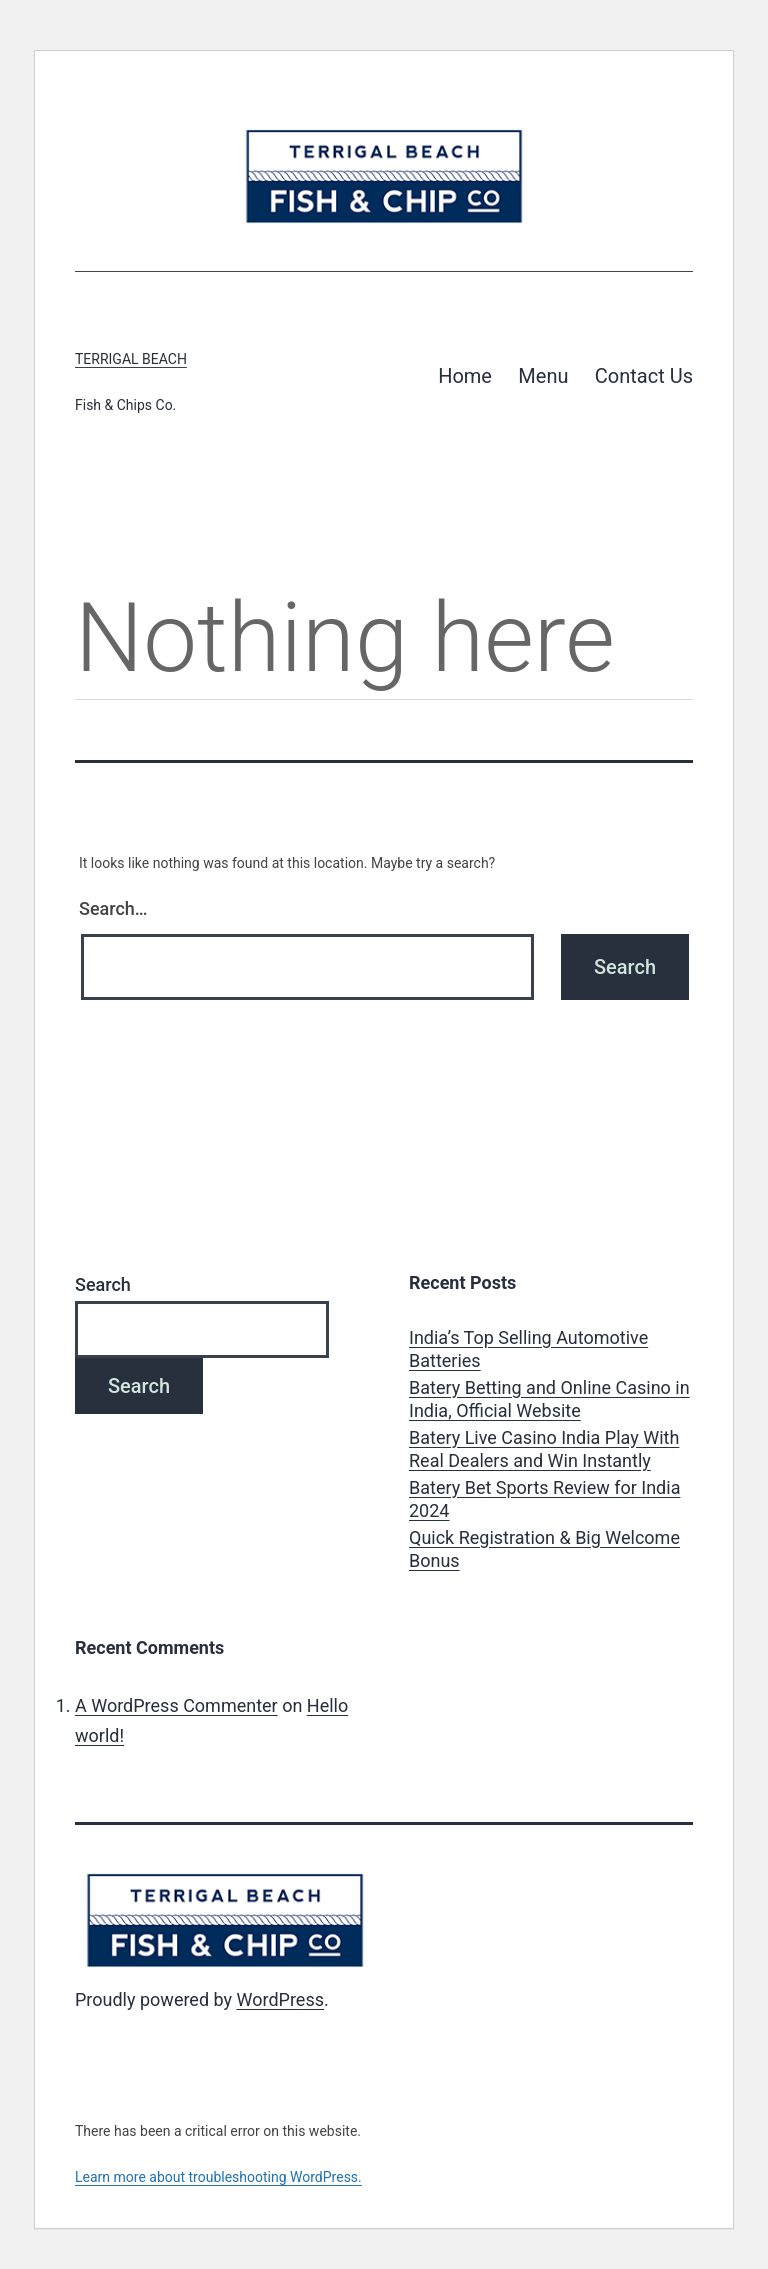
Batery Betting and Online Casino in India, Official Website (549, 1399)
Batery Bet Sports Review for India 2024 (544, 1499)
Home (465, 376)
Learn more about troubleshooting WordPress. (218, 2177)
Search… (113, 908)
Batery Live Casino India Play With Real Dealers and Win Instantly (544, 1449)
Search (103, 1284)
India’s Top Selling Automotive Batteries (528, 1349)
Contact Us (644, 376)
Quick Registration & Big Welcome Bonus (544, 1549)
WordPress (280, 1999)
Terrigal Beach (131, 359)
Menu (543, 376)
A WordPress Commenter (176, 1705)
